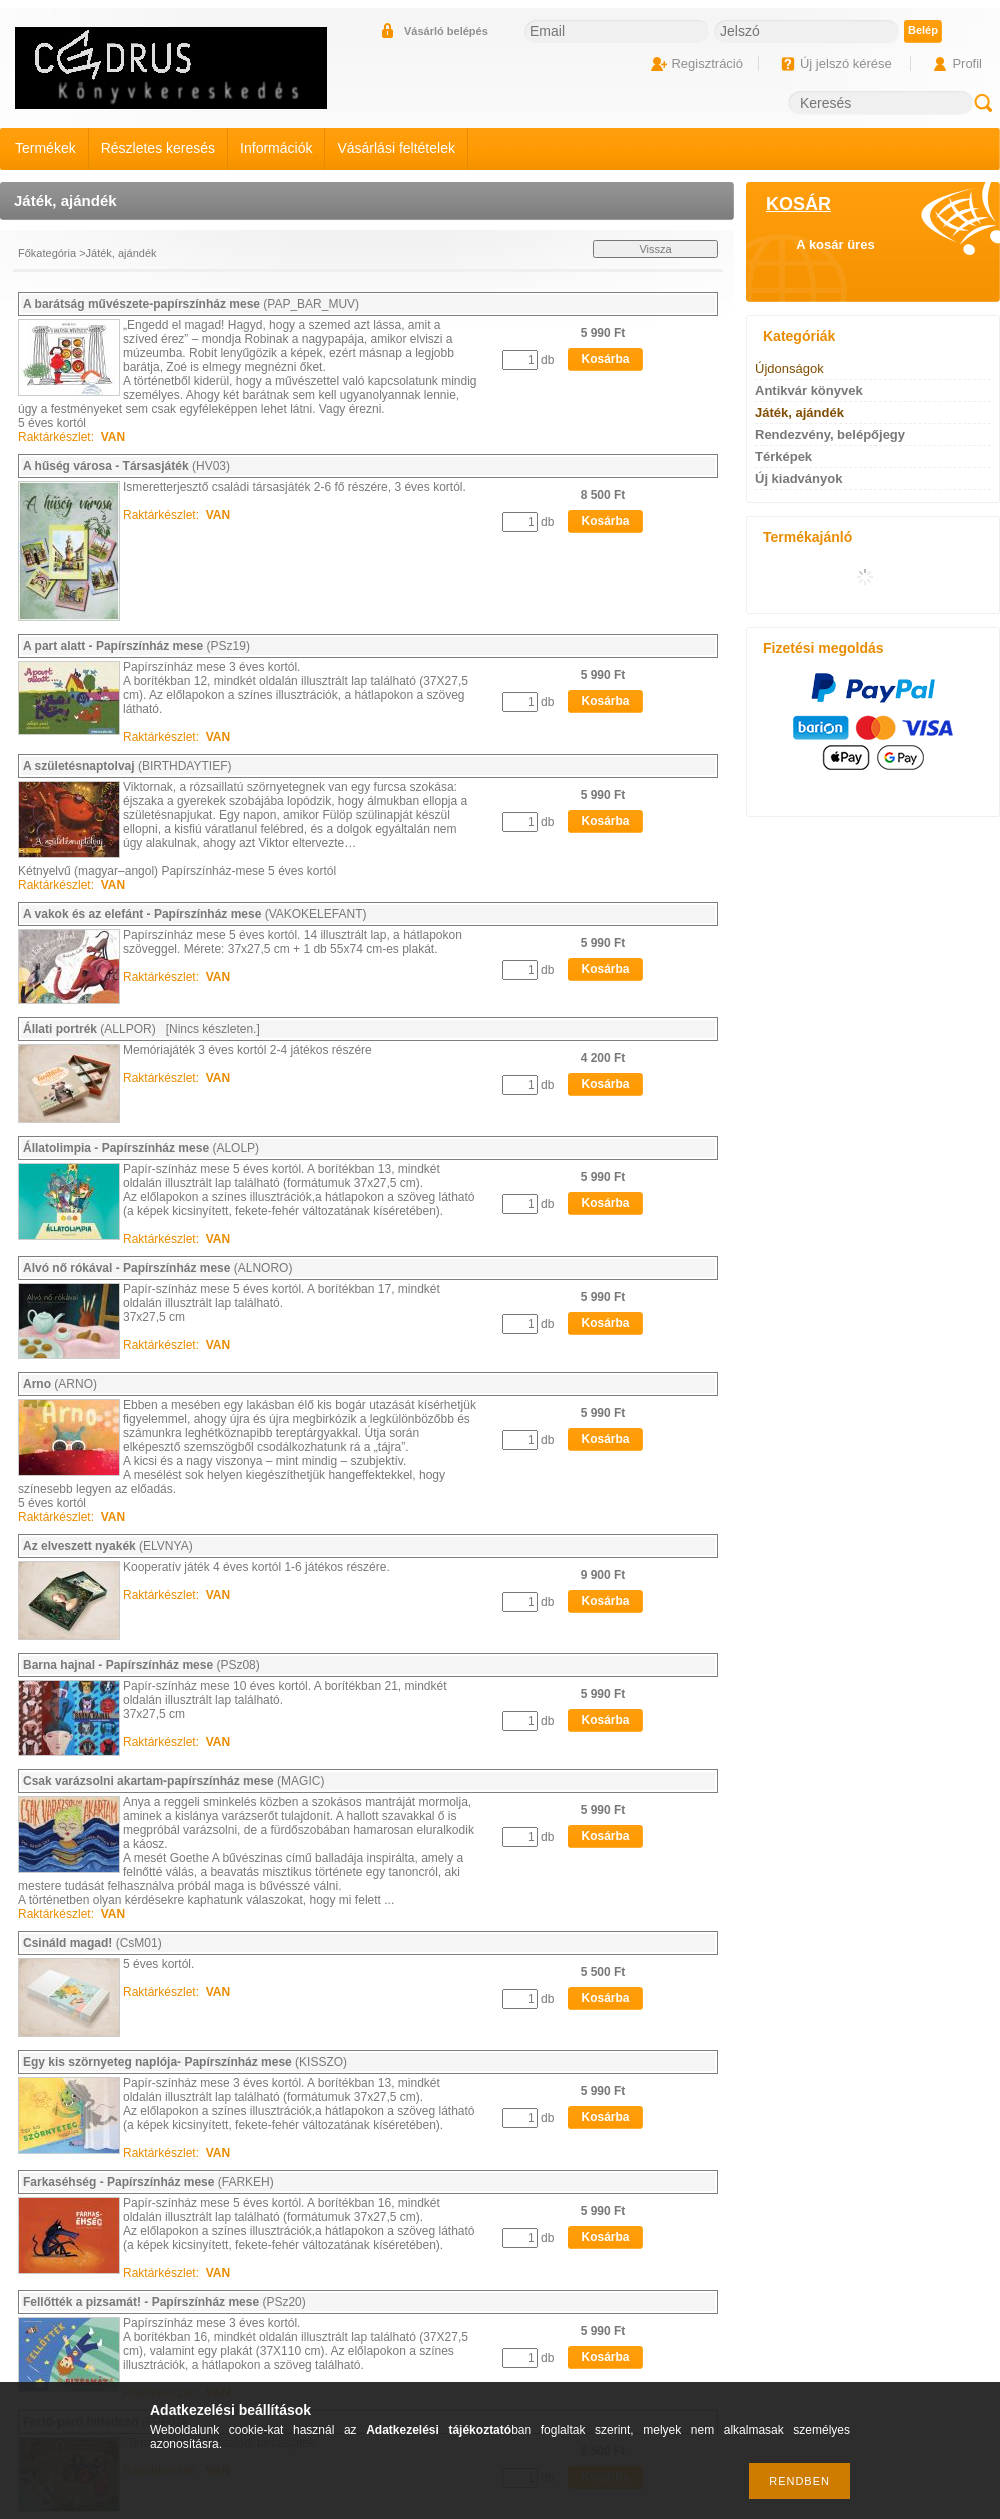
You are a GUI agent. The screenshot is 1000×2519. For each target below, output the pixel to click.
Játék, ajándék (799, 412)
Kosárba (605, 359)
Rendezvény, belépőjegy (830, 434)
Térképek (783, 456)
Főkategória (47, 253)
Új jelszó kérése (846, 63)
